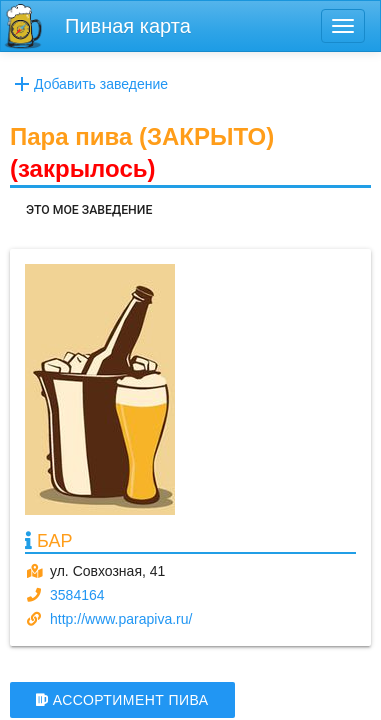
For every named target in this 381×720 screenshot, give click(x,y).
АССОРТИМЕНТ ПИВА (122, 700)
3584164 (77, 595)
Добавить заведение (89, 84)
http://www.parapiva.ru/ (121, 619)
